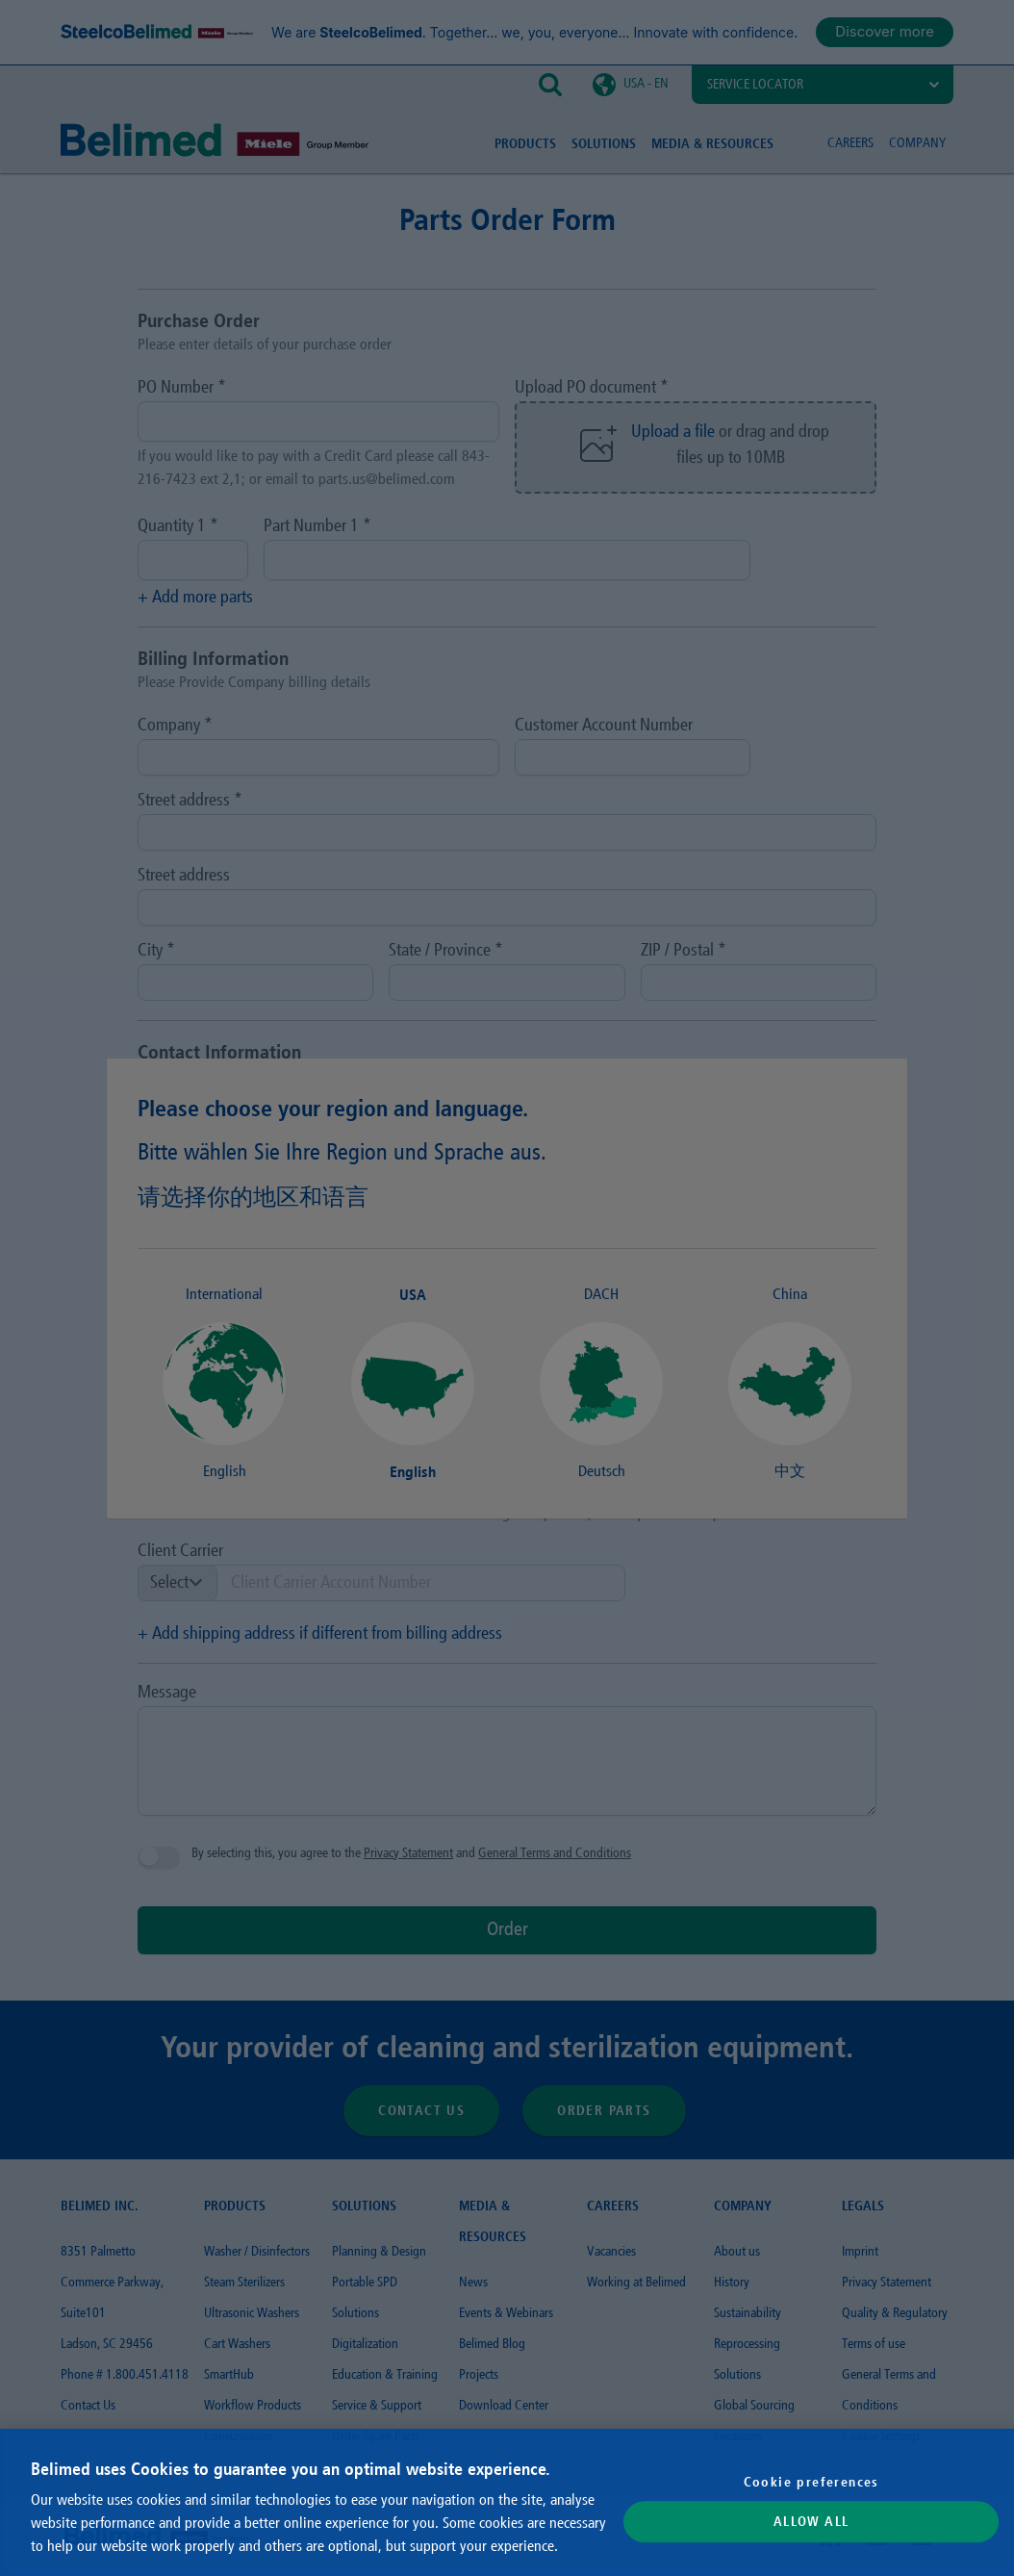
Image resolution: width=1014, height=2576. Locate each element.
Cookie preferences (811, 2481)
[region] (507, 2502)
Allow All (811, 2522)
